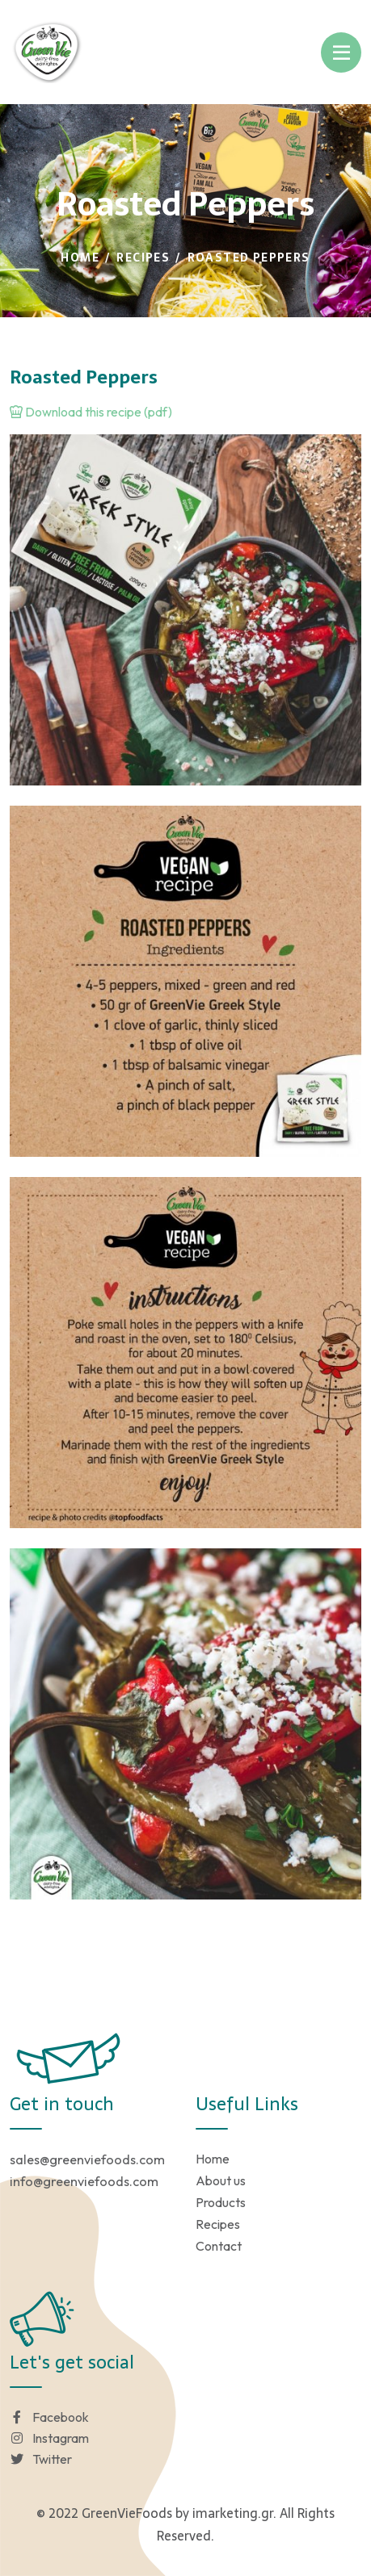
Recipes (143, 257)
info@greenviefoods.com (84, 2181)
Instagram (49, 2438)
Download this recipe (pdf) (91, 412)
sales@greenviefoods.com (87, 2159)
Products (221, 2202)
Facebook (49, 2417)
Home (80, 257)
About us (221, 2180)
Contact (219, 2246)
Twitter (41, 2459)
